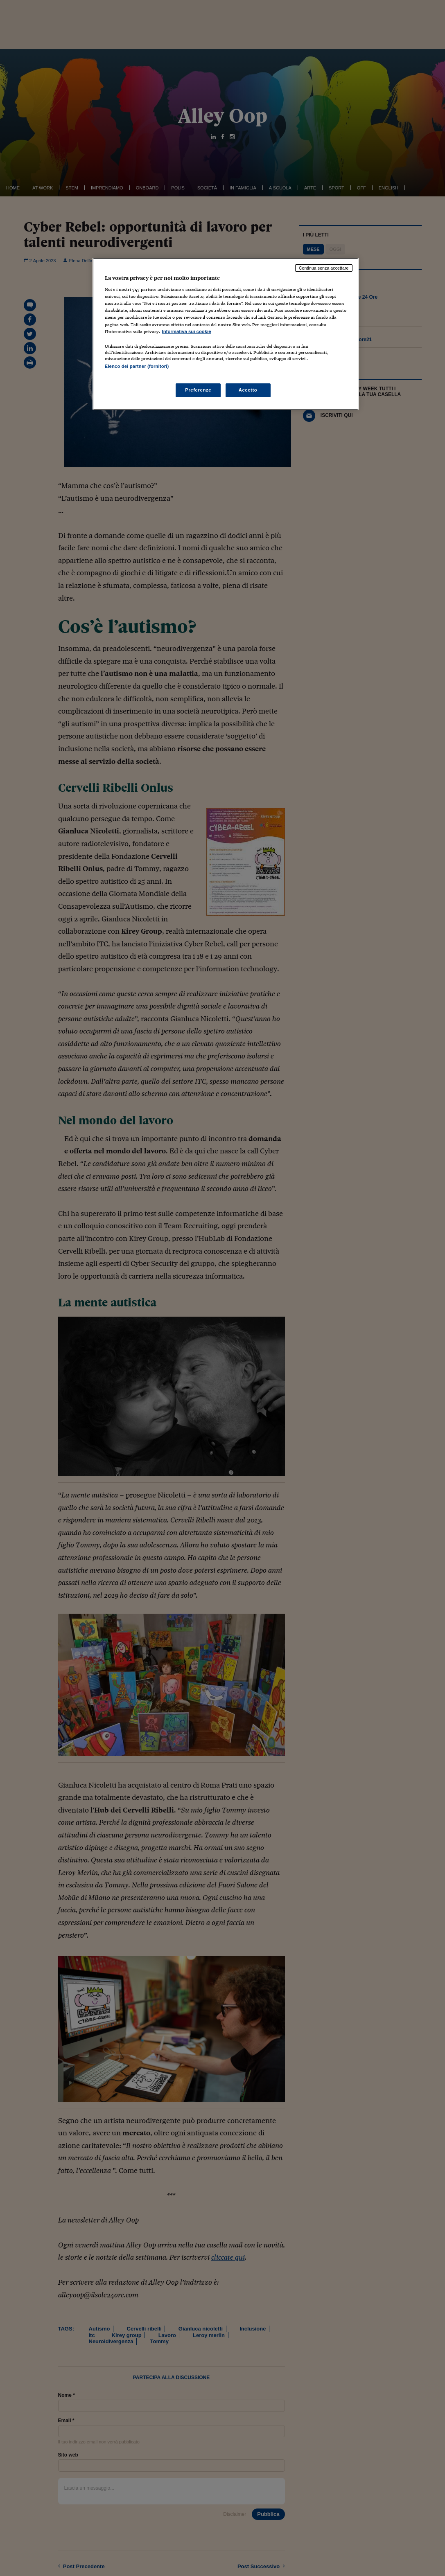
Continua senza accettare (324, 268)
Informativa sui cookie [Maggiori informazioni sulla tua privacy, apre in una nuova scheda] (186, 331)
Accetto (248, 389)
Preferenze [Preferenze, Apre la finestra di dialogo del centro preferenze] (198, 389)
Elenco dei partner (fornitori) (137, 366)
